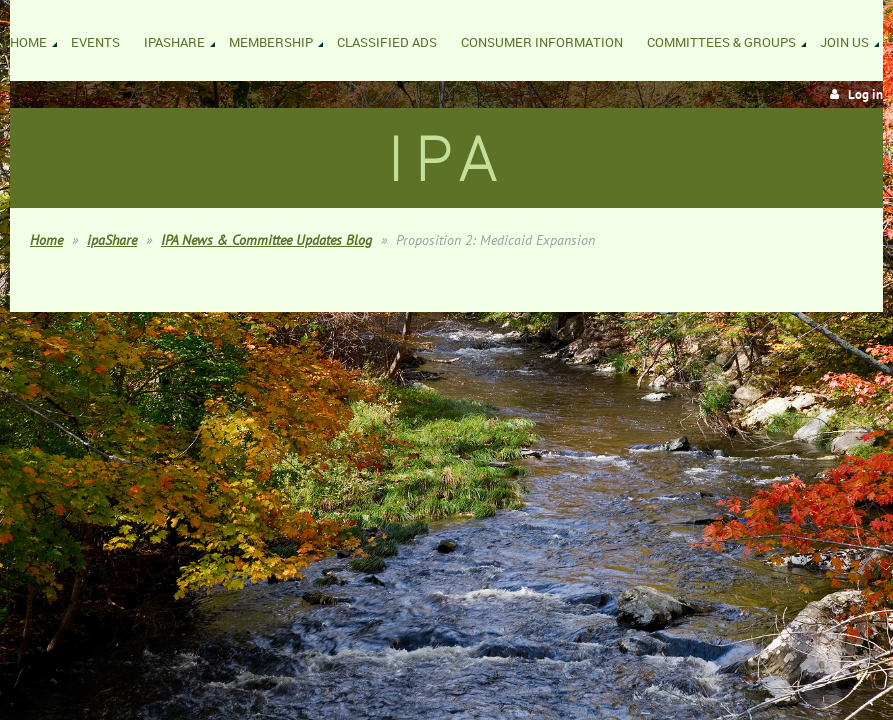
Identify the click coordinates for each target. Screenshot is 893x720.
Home (46, 240)
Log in (865, 94)
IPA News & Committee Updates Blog (266, 240)
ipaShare (112, 240)
